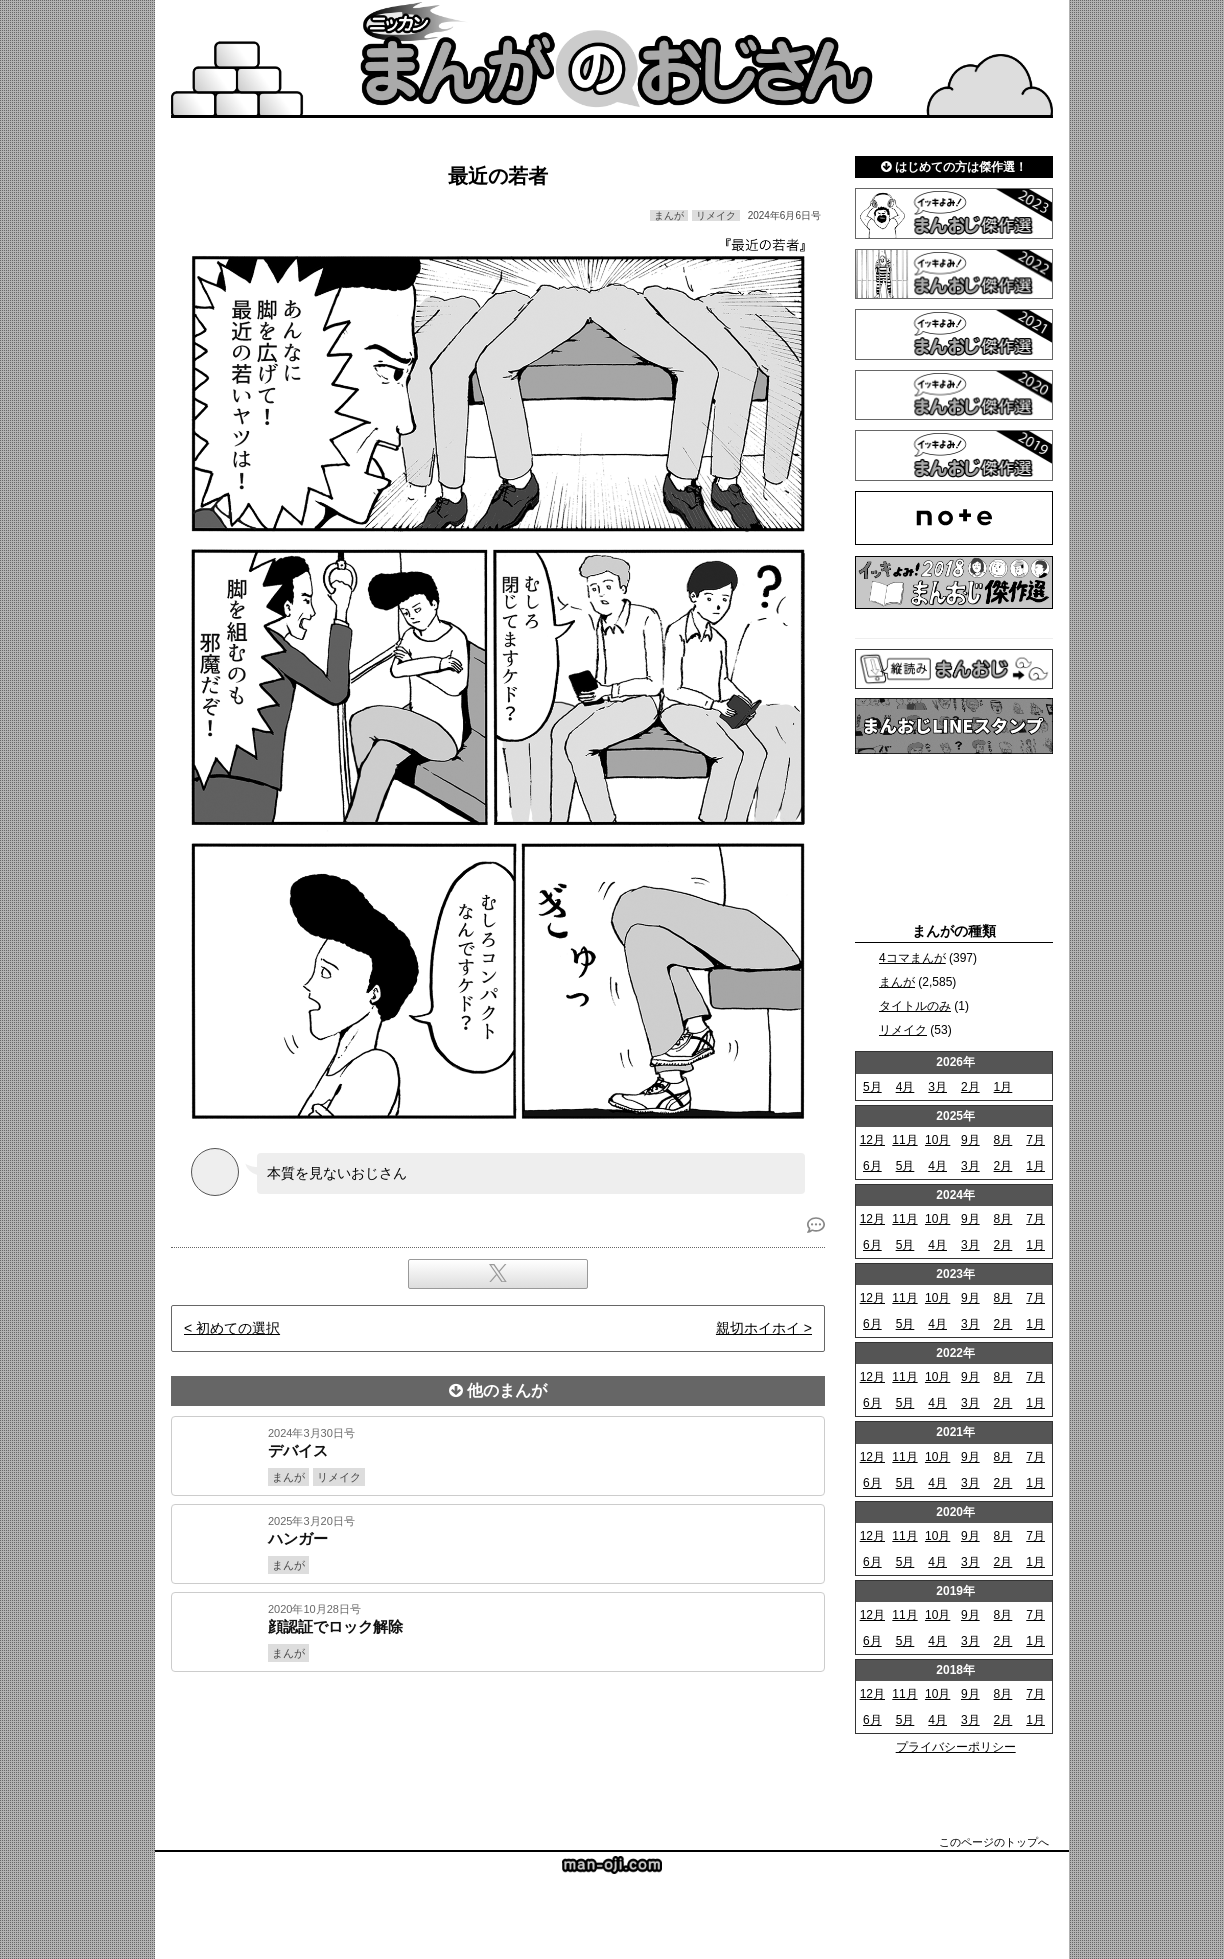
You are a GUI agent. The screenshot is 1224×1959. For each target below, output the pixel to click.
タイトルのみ (915, 1006)
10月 (937, 1140)
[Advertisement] (498, 1740)
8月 (1003, 1140)
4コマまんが (912, 958)
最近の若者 (498, 176)
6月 (872, 1166)
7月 (1035, 1140)
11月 (904, 1140)
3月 (937, 1087)
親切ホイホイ (758, 1328)
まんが (897, 982)
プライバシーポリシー (956, 1747)
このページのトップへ (994, 1842)
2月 (970, 1087)
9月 (970, 1140)
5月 (872, 1087)
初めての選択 (238, 1328)
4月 (905, 1087)
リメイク (903, 1030)
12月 (872, 1140)
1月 (1003, 1087)
